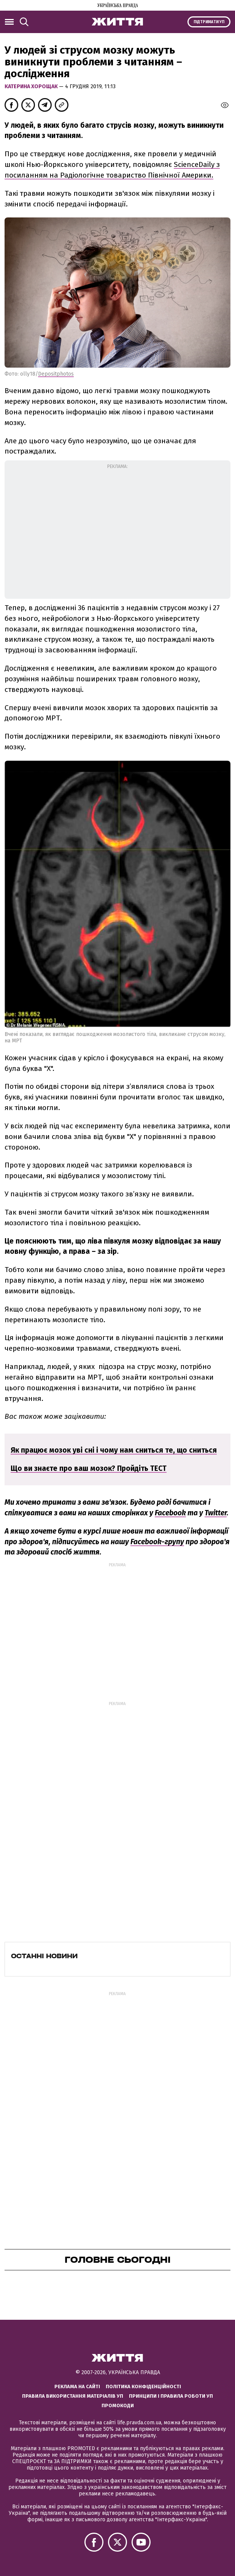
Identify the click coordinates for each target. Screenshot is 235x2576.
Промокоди (118, 2405)
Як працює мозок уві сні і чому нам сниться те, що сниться (114, 1450)
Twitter (216, 1512)
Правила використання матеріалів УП (72, 2396)
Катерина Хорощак (32, 86)
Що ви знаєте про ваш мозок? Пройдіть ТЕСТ (89, 1468)
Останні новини (44, 1956)
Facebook (170, 1512)
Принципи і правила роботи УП (171, 2396)
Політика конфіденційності (143, 2386)
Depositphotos (56, 374)
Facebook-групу (157, 1541)
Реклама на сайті (77, 2386)
